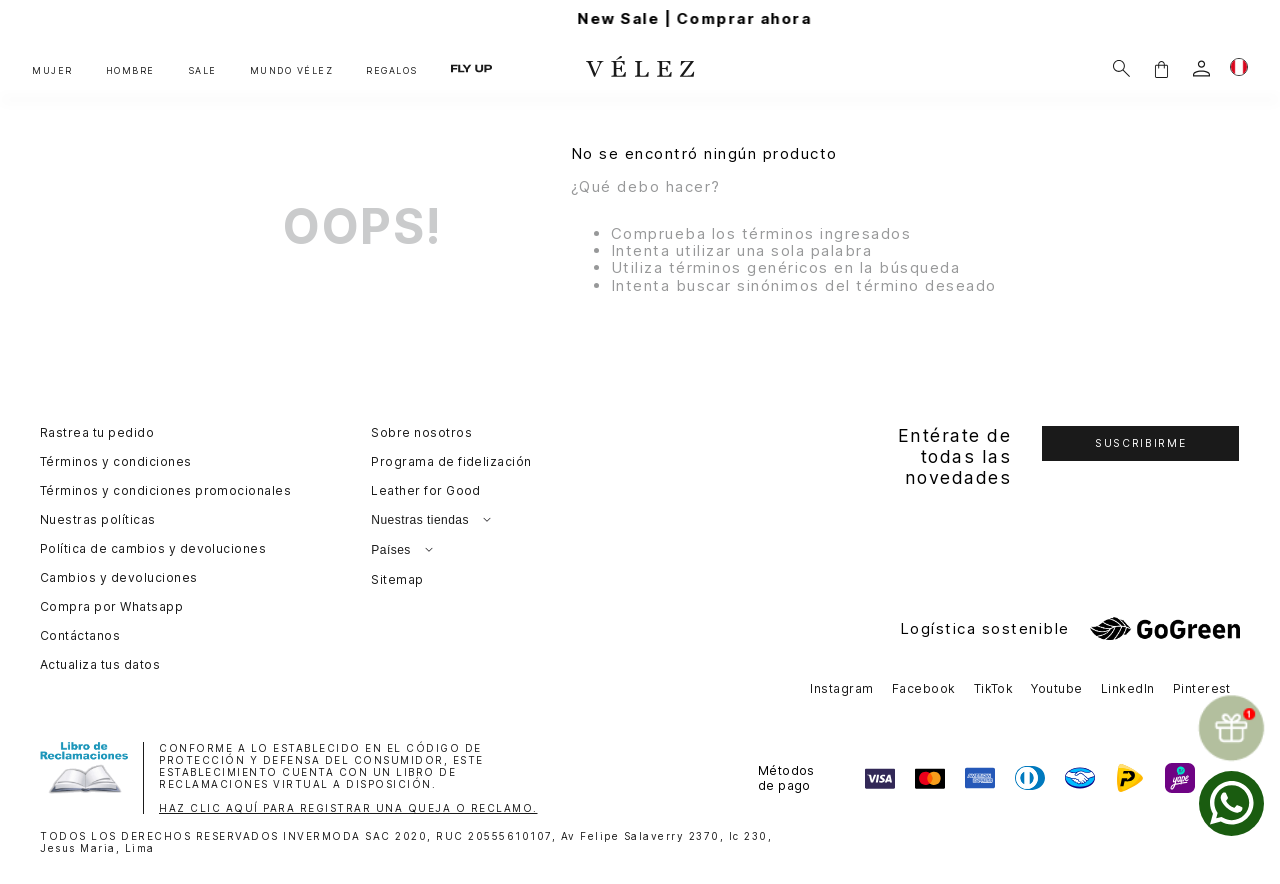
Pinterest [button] (1202, 688)
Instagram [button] (841, 688)
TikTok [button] (994, 688)
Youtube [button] (1056, 688)
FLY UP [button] (471, 68)
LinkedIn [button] (1128, 688)
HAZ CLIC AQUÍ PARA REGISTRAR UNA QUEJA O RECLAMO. (348, 808)
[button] (1161, 68)
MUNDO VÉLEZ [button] (292, 70)
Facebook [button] (924, 688)
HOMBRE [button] (130, 70)
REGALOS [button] (392, 70)
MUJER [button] (52, 70)
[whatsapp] (1231, 803)
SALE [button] (202, 70)
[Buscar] (1121, 68)
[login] (1201, 68)
